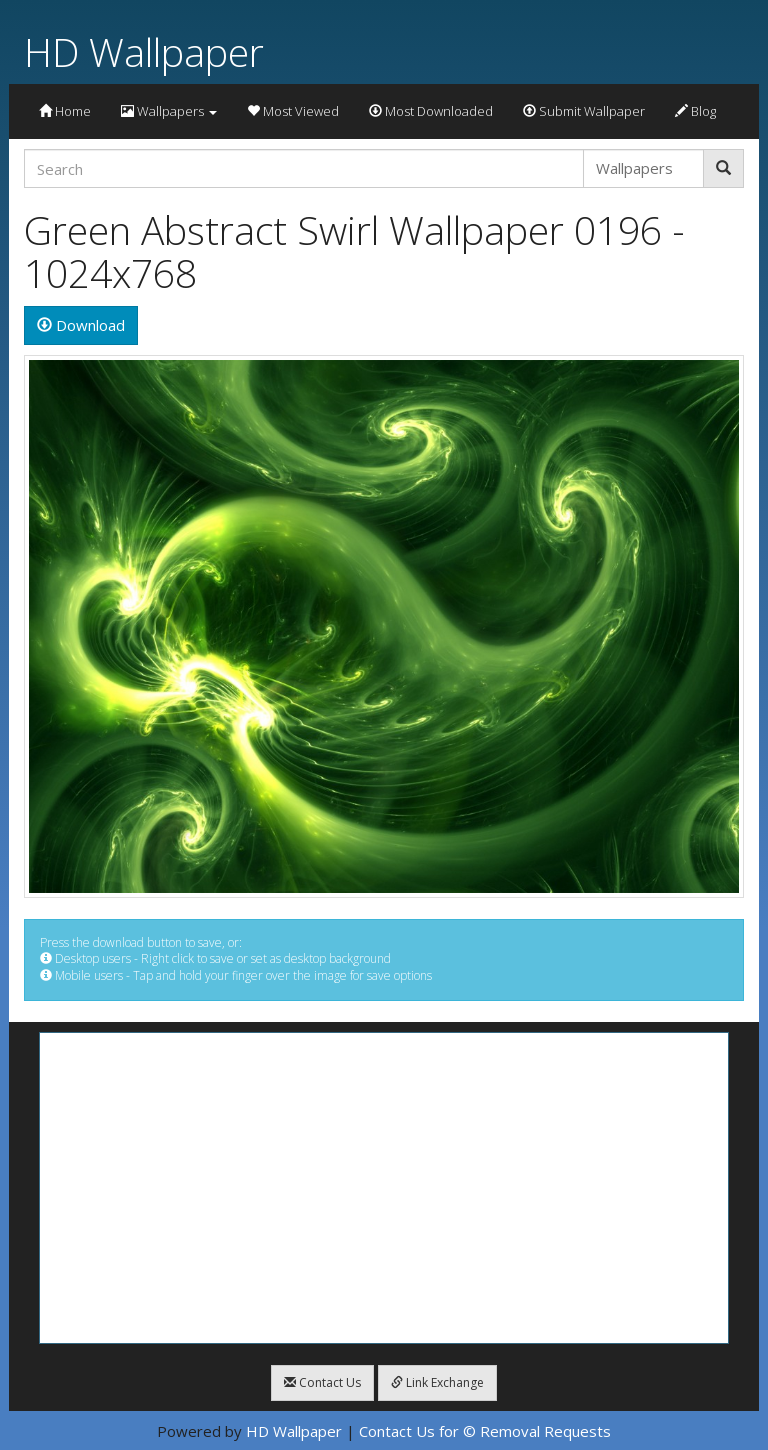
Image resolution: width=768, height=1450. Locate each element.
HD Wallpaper (144, 51)
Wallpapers (169, 111)
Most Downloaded (431, 111)
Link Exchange (437, 1382)
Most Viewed (293, 111)
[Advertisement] (384, 1188)
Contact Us (322, 1382)
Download (81, 325)
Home (65, 111)
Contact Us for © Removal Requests (485, 1431)
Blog (695, 111)
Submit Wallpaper (584, 111)
